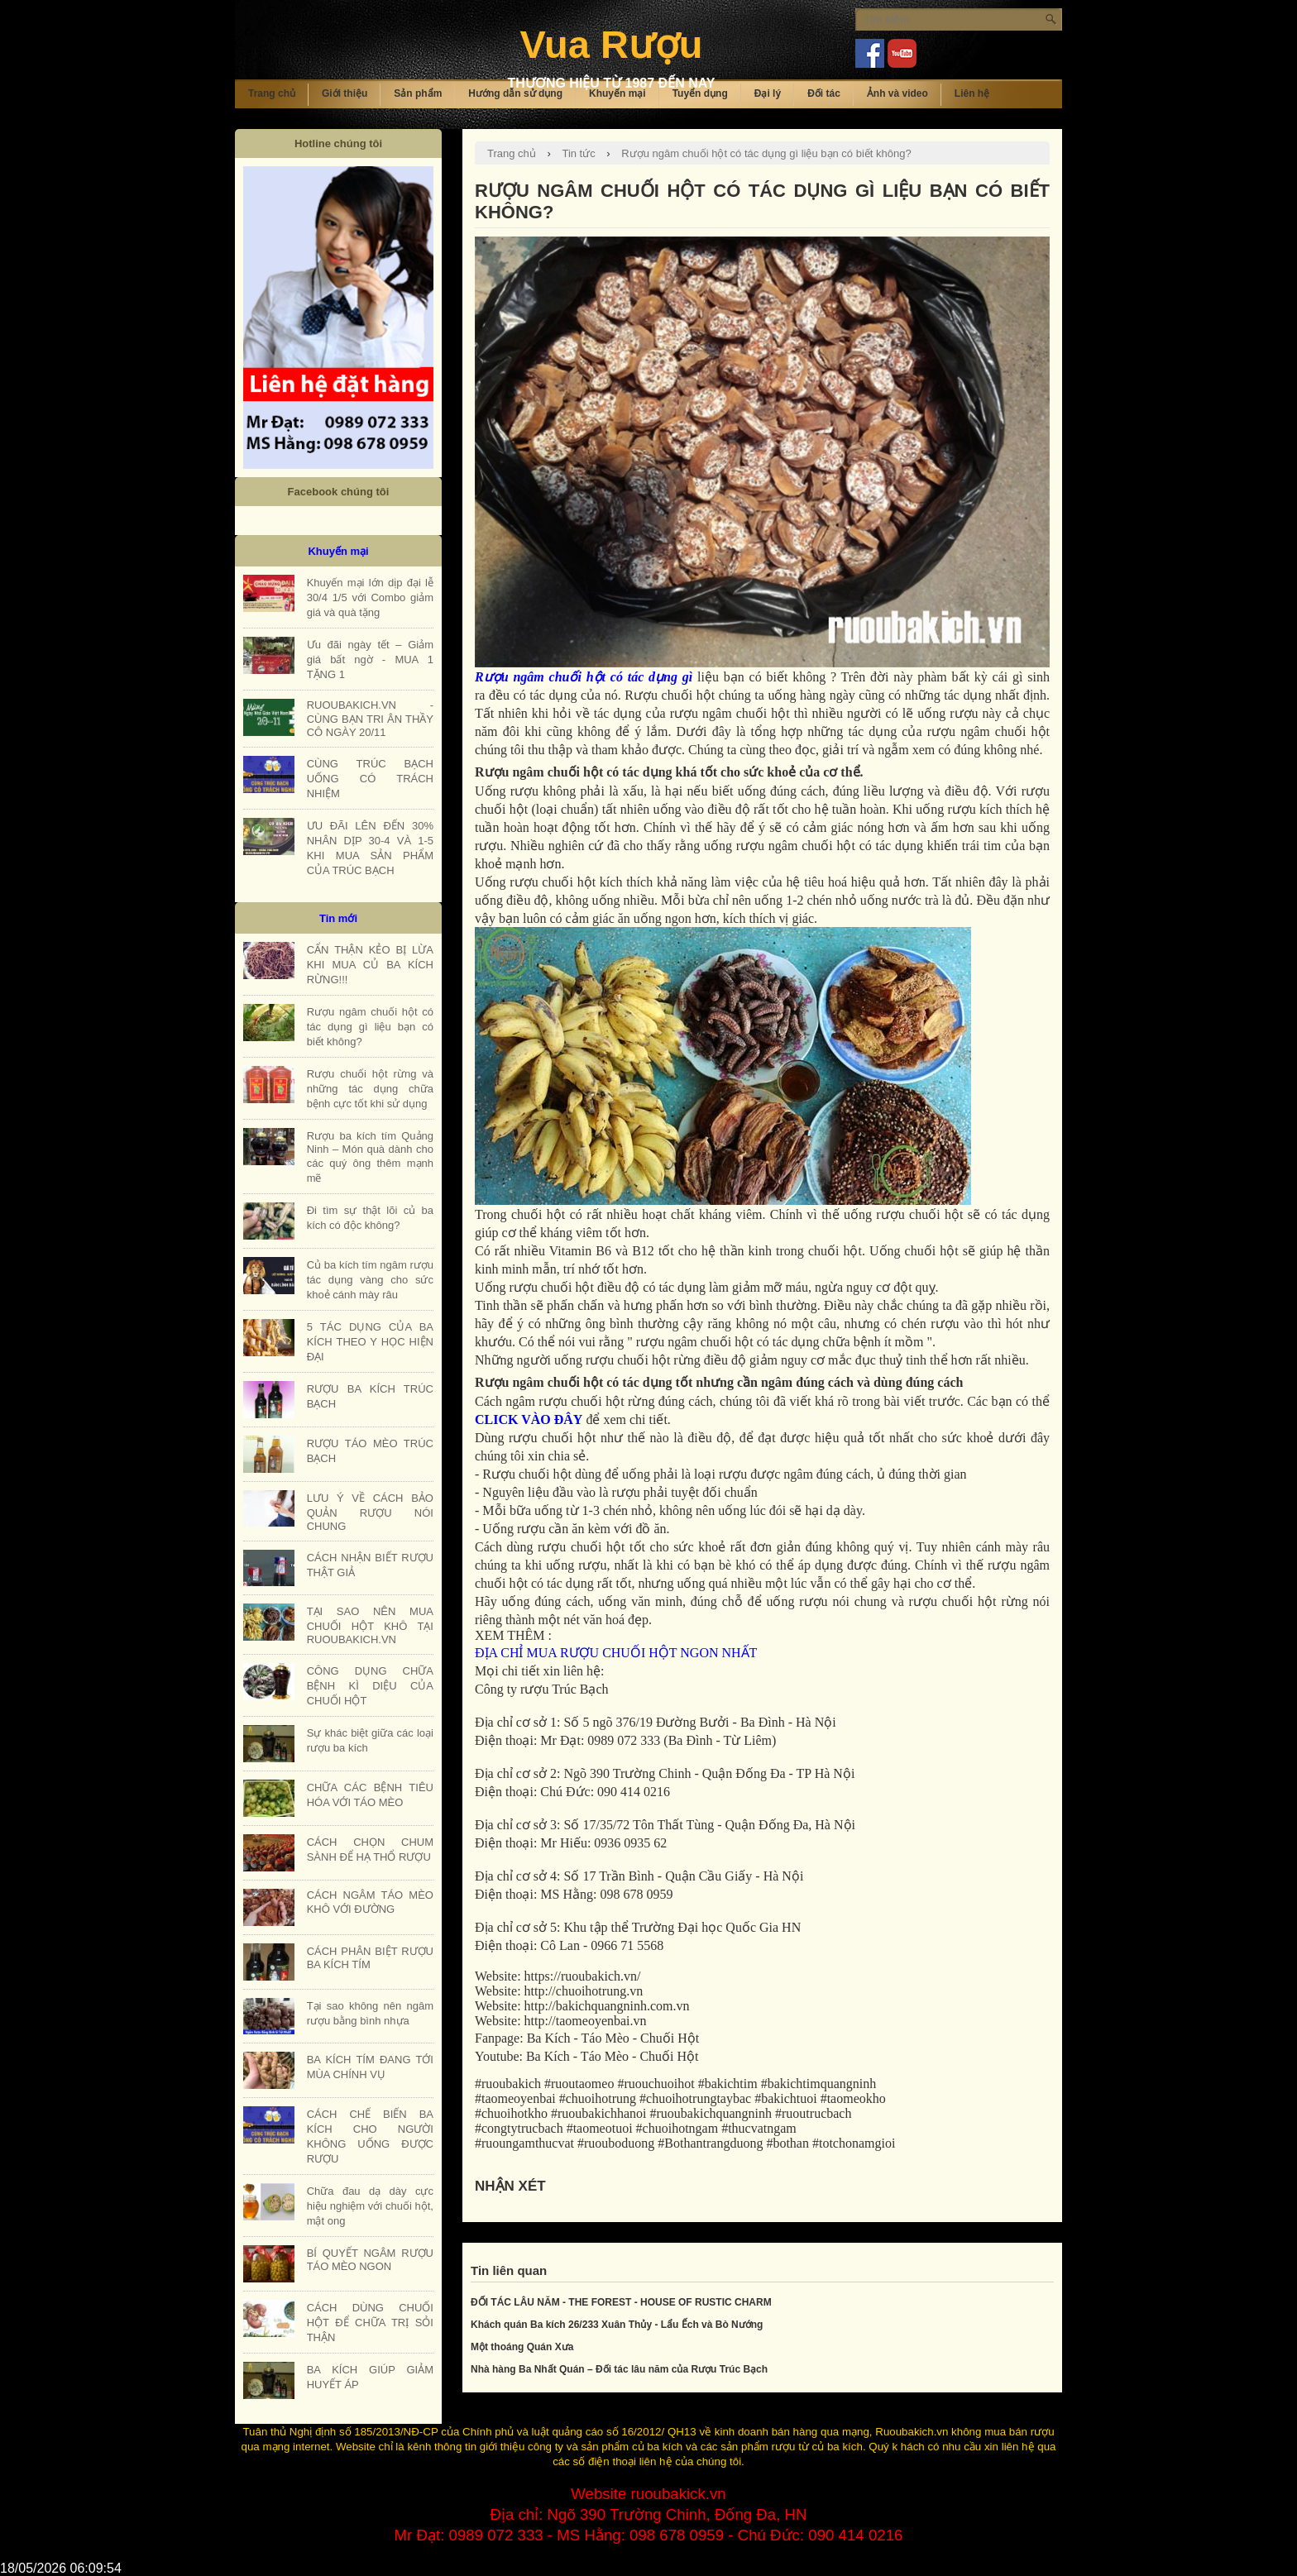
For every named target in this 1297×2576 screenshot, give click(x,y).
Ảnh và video (897, 93)
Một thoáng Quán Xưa (522, 2347)
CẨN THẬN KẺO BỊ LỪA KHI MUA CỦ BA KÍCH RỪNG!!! (370, 965)
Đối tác (823, 93)
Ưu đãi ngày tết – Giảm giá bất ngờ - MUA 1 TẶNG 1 (370, 659)
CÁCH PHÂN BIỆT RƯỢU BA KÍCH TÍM (370, 1958)
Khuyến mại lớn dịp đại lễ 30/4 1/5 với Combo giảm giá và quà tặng (370, 597)
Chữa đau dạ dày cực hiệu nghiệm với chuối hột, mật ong (370, 2206)
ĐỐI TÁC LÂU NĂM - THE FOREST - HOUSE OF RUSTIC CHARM (621, 2302)
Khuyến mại (617, 93)
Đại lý (767, 93)
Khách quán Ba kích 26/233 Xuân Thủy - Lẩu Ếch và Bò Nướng (617, 2324)
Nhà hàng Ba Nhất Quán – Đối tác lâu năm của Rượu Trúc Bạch (619, 2369)
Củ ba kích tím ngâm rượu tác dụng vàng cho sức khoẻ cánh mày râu (370, 1280)
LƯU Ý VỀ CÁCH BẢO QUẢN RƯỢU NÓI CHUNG (370, 1512)
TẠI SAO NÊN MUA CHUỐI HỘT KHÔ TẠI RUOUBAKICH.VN (370, 1625)
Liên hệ (972, 93)
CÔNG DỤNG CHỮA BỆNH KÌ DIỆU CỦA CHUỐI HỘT (370, 1686)
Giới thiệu (344, 93)
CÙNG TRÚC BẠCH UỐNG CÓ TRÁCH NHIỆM (370, 779)
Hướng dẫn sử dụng (515, 93)
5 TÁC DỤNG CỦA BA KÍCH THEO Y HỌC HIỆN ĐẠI (370, 1342)
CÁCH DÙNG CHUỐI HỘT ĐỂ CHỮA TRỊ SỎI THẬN (370, 2322)
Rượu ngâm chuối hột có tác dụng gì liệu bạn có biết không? (766, 153)
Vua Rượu (610, 44)
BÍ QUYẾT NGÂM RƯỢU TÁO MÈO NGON (370, 2260)
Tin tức (578, 153)
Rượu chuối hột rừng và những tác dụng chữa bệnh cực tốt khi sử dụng (370, 1089)
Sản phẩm (418, 93)
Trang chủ (271, 93)
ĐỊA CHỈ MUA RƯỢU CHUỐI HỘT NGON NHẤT (616, 1653)
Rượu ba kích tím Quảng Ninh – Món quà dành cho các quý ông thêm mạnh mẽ (370, 1157)
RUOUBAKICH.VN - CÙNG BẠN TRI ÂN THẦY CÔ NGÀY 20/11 (370, 718)
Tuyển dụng (700, 93)
